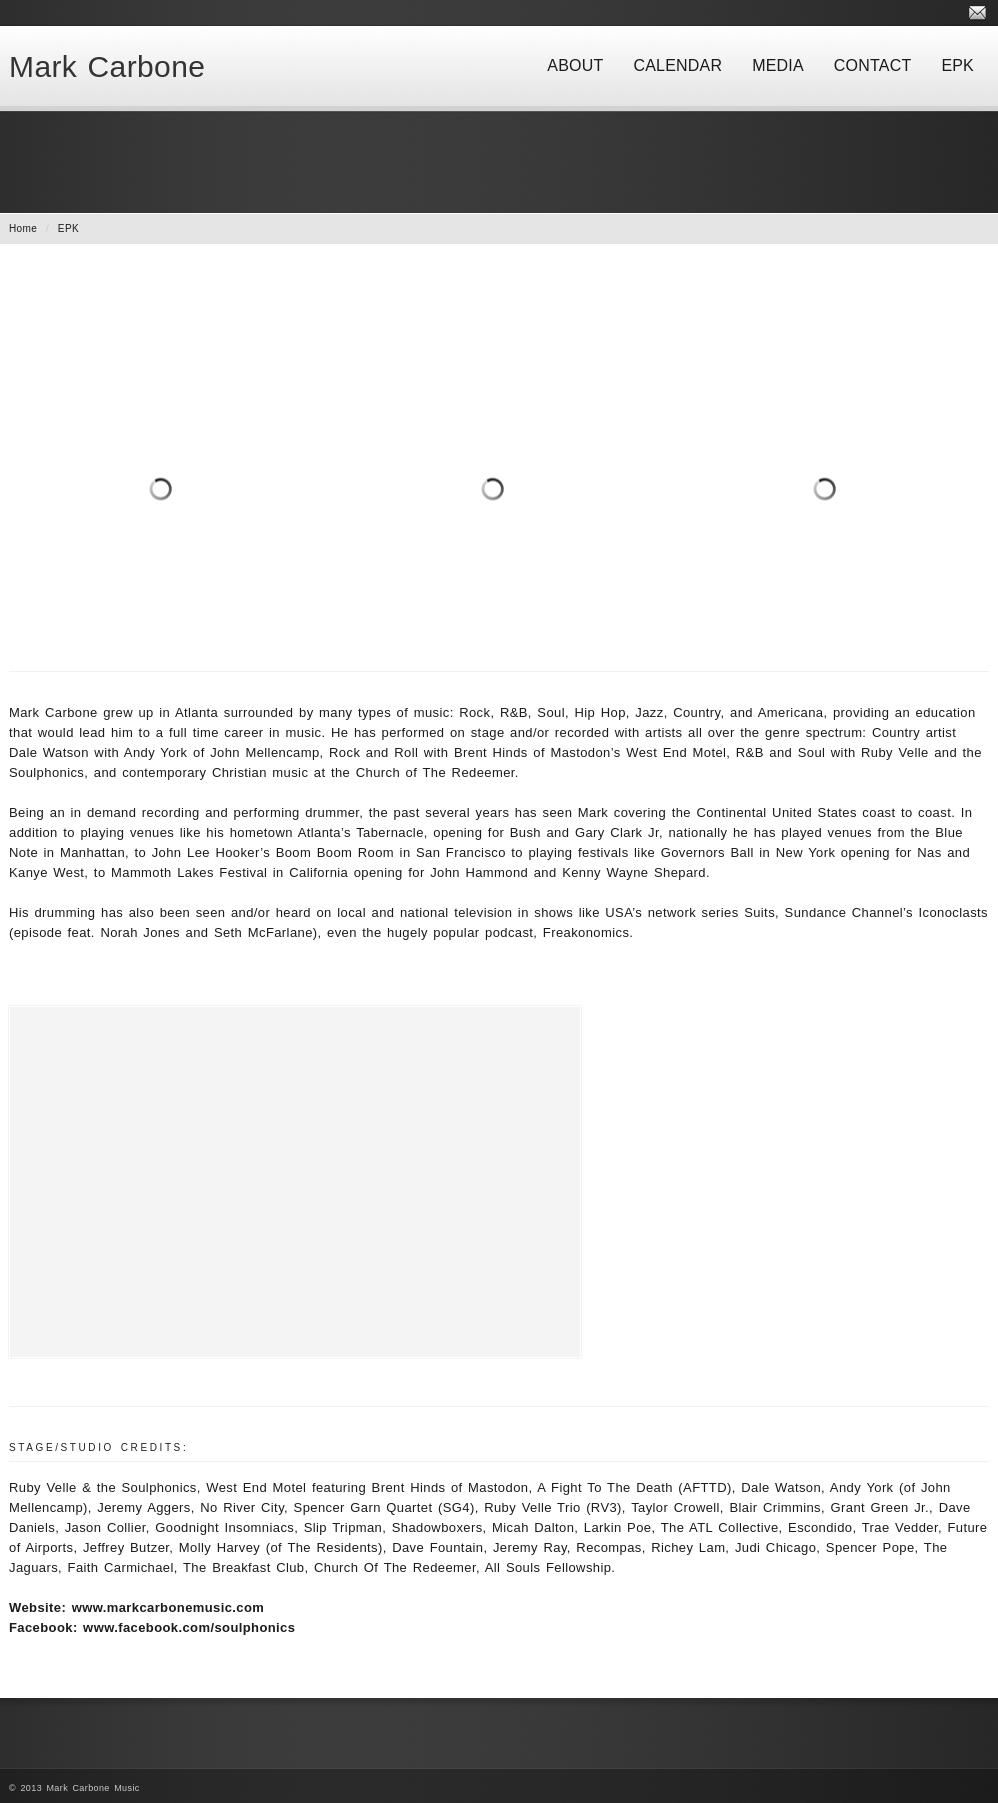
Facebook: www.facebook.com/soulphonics (152, 1627)
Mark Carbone (107, 66)
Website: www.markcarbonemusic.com (136, 1607)
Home (23, 228)
